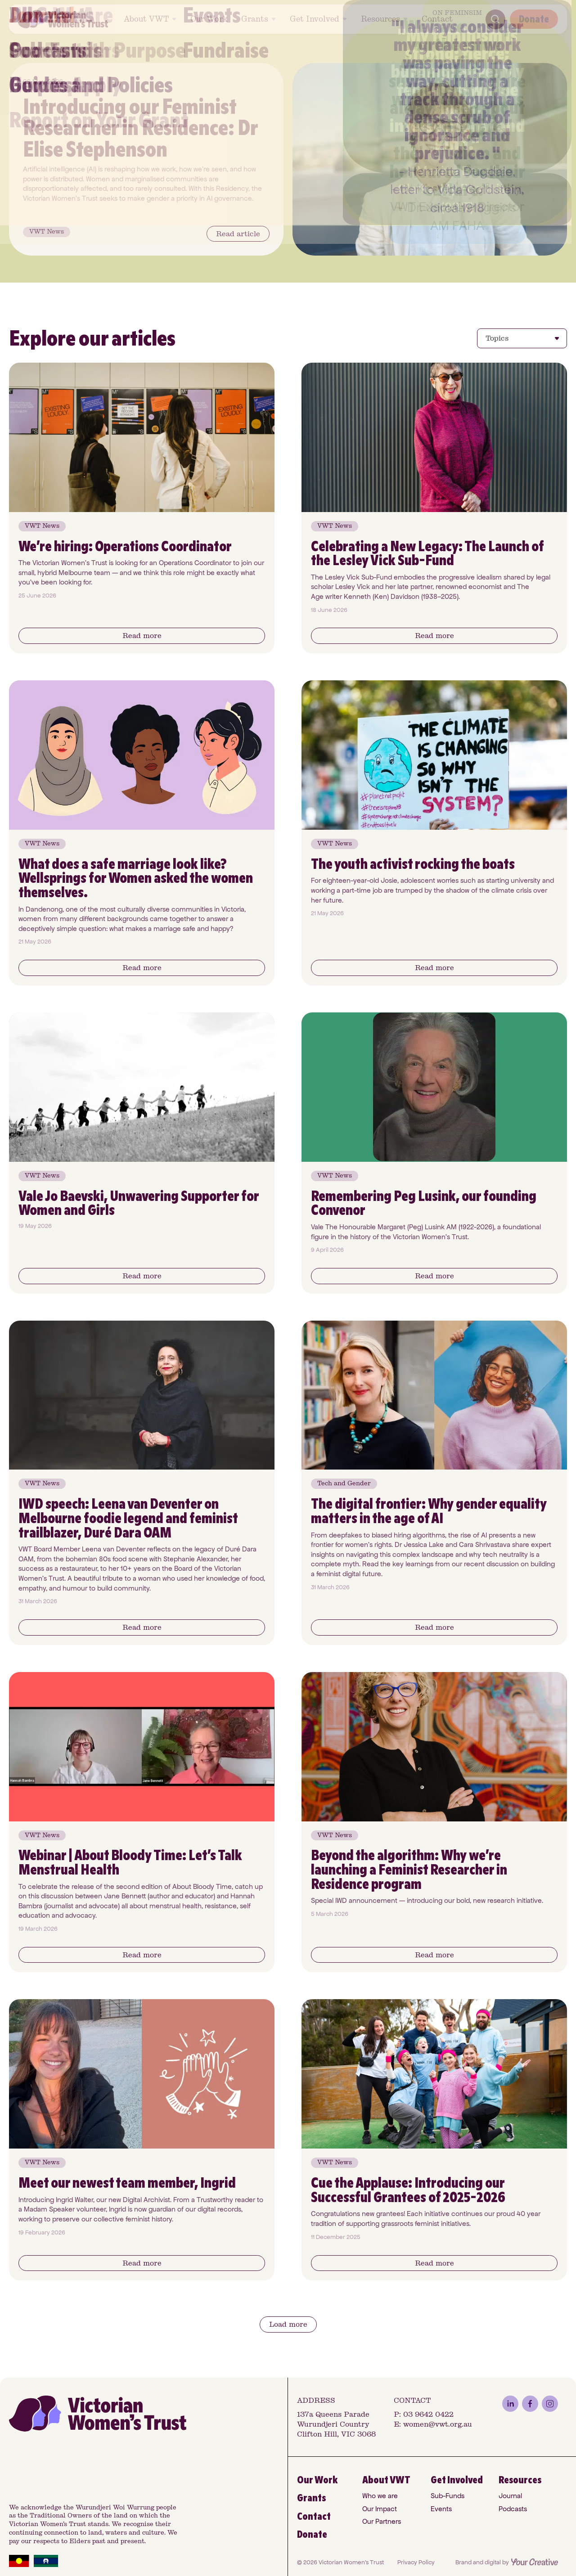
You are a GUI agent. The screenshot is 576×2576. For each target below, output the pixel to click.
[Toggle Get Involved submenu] (346, 18)
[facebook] (530, 2404)
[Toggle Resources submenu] (407, 18)
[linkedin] (510, 2404)
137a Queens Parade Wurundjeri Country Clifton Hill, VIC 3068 (336, 2424)
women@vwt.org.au (437, 2424)
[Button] (238, 234)
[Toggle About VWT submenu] (175, 18)
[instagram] (550, 2404)
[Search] (495, 19)
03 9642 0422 (428, 2414)
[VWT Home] (63, 19)
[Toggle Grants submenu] (275, 18)
